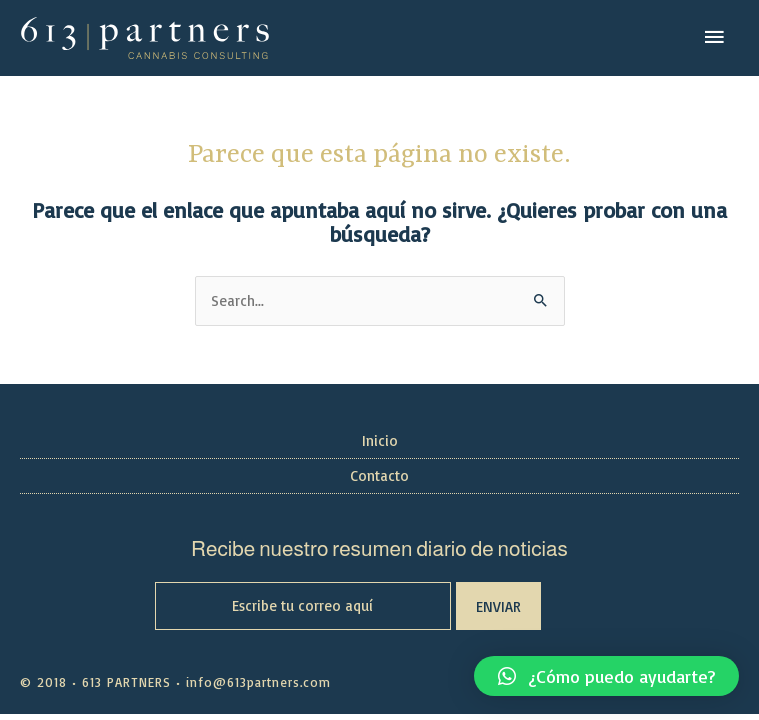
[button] (606, 676)
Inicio (380, 440)
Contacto (379, 475)
